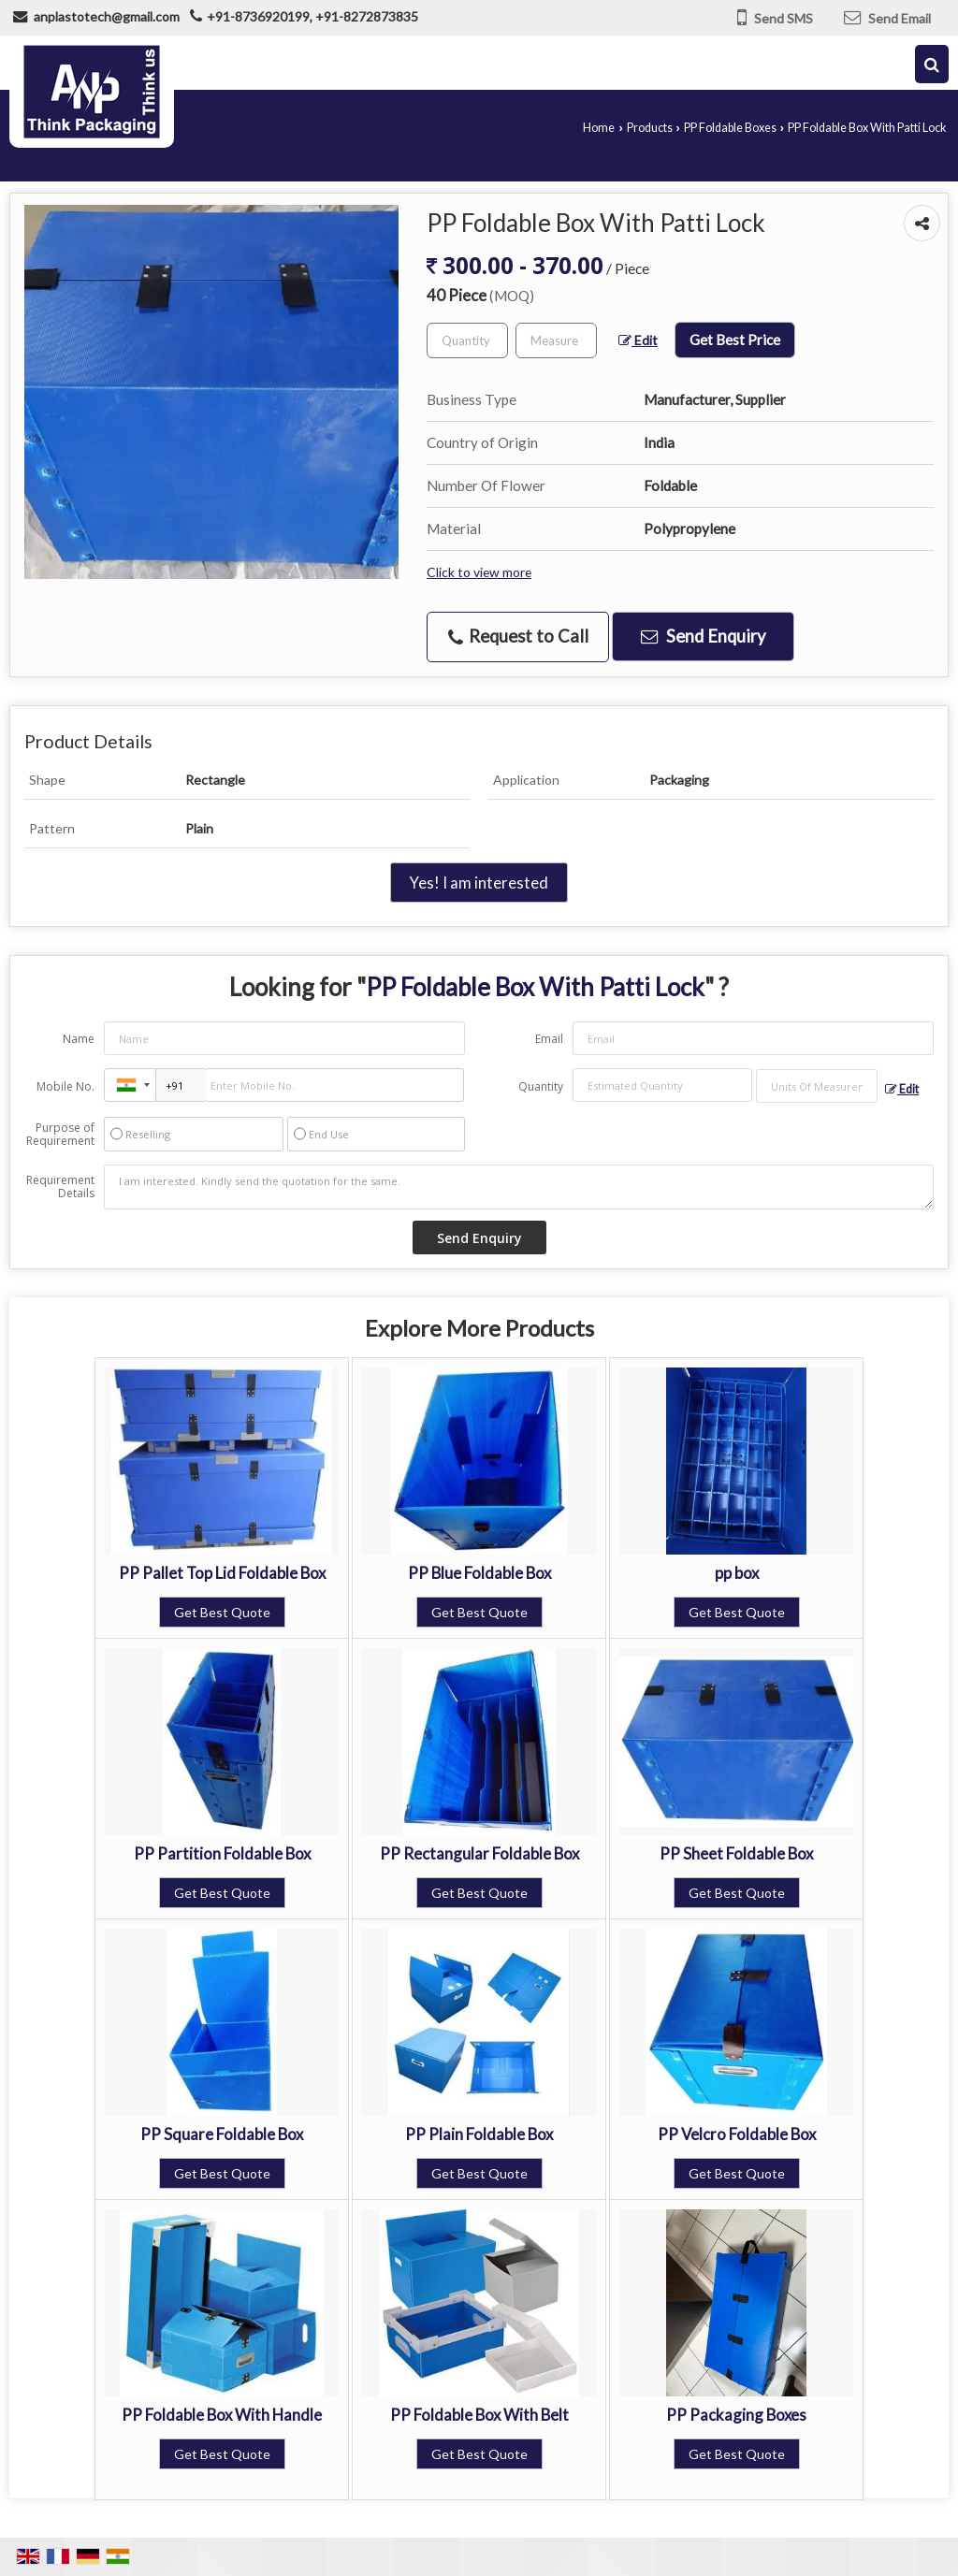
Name (78, 1039)
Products (650, 128)
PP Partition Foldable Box (222, 1853)
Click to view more (479, 572)
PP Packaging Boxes (736, 2414)
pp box (737, 1573)
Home (599, 128)
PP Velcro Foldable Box (737, 2134)
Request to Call (518, 636)
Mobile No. (65, 1086)
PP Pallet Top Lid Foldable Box (222, 1573)
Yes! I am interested (479, 882)
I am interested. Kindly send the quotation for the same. (519, 1187)
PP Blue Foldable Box (479, 1573)
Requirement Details (60, 1187)
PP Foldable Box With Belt (479, 2414)
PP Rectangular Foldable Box (479, 1853)
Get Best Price (734, 339)
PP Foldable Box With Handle (222, 2414)
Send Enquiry (703, 636)
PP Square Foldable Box (221, 2134)
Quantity (540, 1086)
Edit (638, 340)
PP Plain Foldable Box (479, 2134)
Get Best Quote (222, 1612)
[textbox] (556, 340)
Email (549, 1039)
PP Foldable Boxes (730, 128)
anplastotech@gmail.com (107, 16)
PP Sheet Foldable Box (736, 1853)
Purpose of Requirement (60, 1135)
